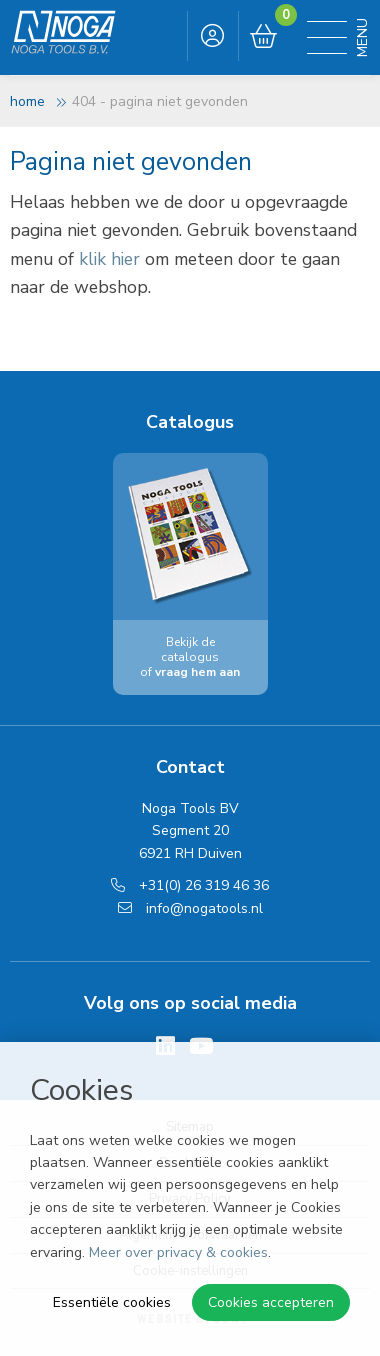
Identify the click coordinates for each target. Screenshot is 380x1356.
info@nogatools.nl (190, 908)
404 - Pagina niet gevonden (160, 101)
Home (27, 101)
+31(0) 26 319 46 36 (190, 885)
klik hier (109, 259)
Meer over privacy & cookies (178, 1252)
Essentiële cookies (112, 1302)
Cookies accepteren (271, 1302)
